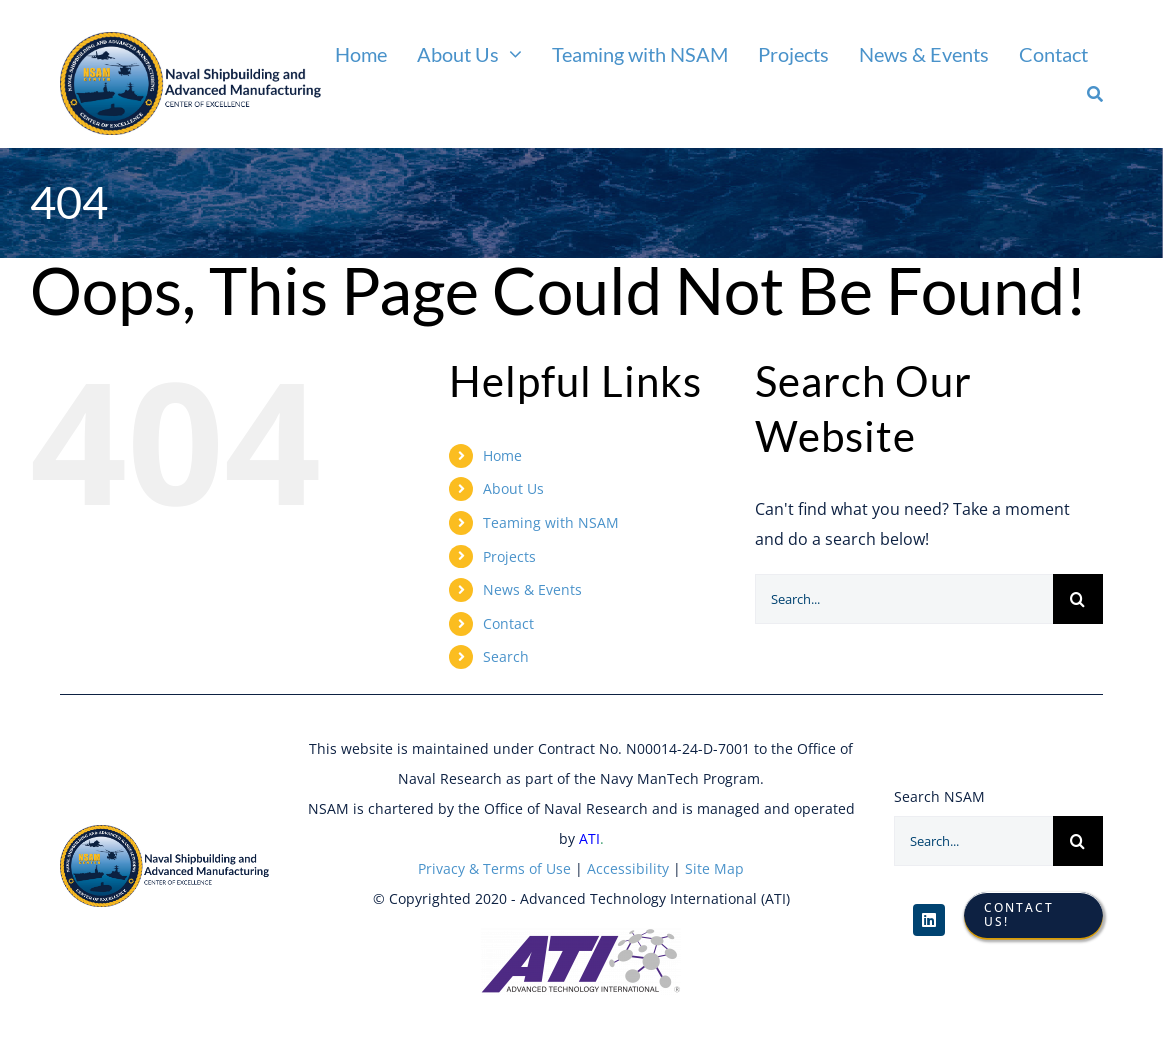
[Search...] (904, 599)
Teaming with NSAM (551, 522)
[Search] (1095, 94)
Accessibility (626, 868)
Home (502, 455)
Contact (508, 623)
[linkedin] (929, 920)
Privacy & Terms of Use (494, 868)
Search (506, 656)
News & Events (532, 589)
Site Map (714, 868)
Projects (509, 556)
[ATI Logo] (581, 936)
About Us (513, 488)
